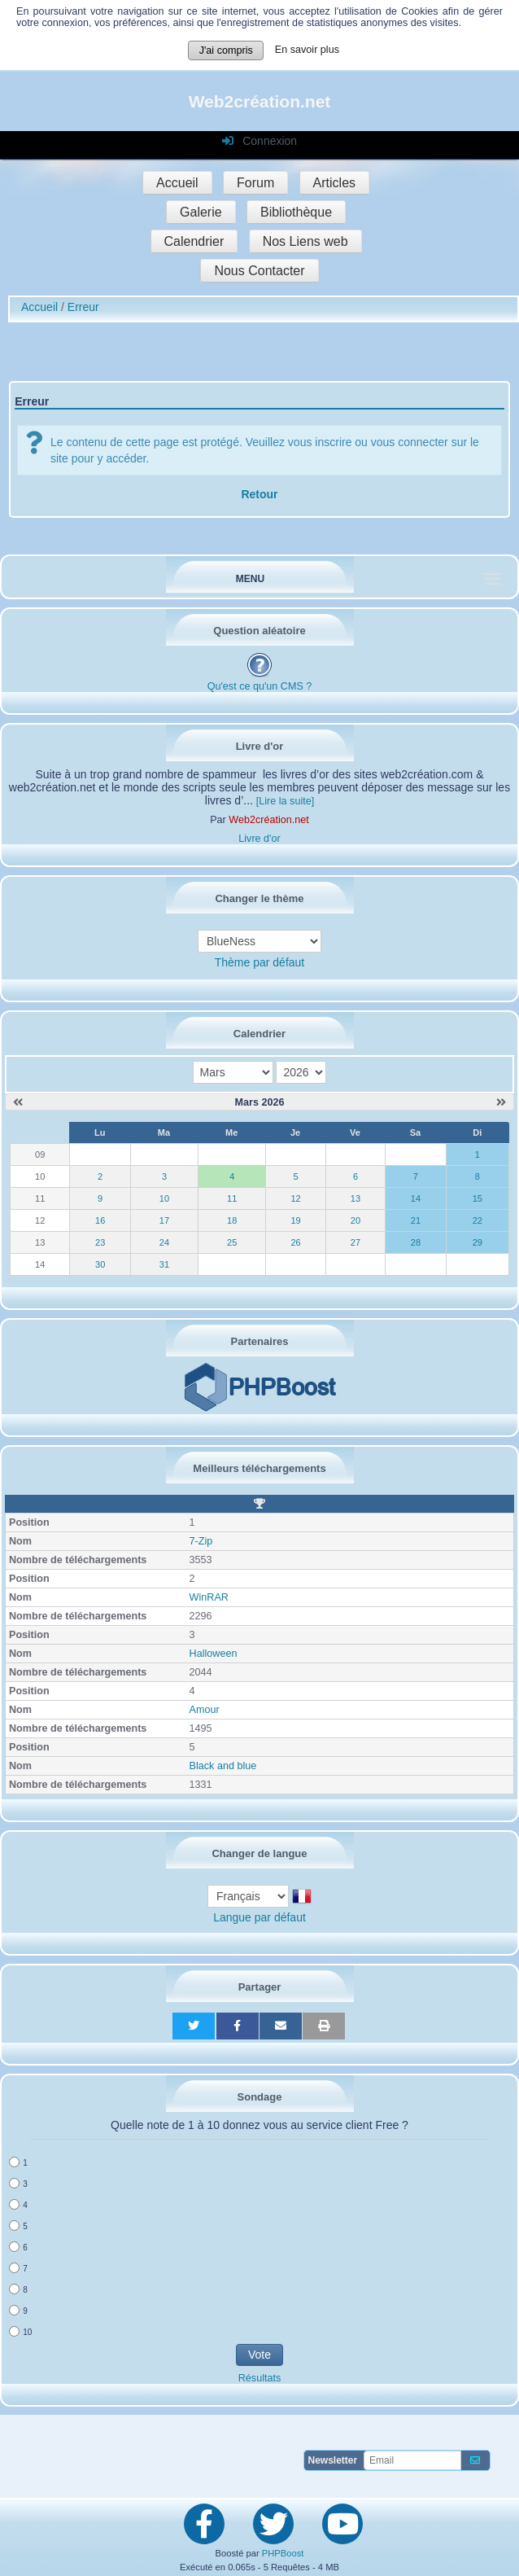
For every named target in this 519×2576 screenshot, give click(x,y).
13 (355, 1198)
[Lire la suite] (285, 801)
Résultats (259, 2378)
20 (355, 1220)
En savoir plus (307, 49)
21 (416, 1220)
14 (416, 1198)
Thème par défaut (260, 962)
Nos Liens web (305, 241)
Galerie (201, 212)
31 (164, 1264)
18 (232, 1220)
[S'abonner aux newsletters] (475, 2460)
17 (164, 1220)
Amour (205, 1709)
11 (232, 1198)
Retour (259, 494)
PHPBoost (283, 2553)
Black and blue (223, 1766)
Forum (255, 183)
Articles (334, 183)
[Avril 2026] (501, 1102)
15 (477, 1198)
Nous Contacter (259, 271)
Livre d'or (259, 838)
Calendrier (194, 241)
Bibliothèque (296, 212)
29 (477, 1242)
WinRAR (209, 1597)
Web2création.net (260, 101)
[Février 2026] (18, 1102)
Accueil (177, 183)
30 (100, 1264)
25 (232, 1242)
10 (164, 1198)
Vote (259, 2354)
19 (295, 1220)
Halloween (214, 1653)
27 (355, 1242)
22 (477, 1220)
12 (295, 1198)
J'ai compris (226, 50)
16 (100, 1220)
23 (100, 1242)
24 (164, 1242)
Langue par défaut (259, 1917)
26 (295, 1242)
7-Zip (201, 1541)
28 (416, 1242)
